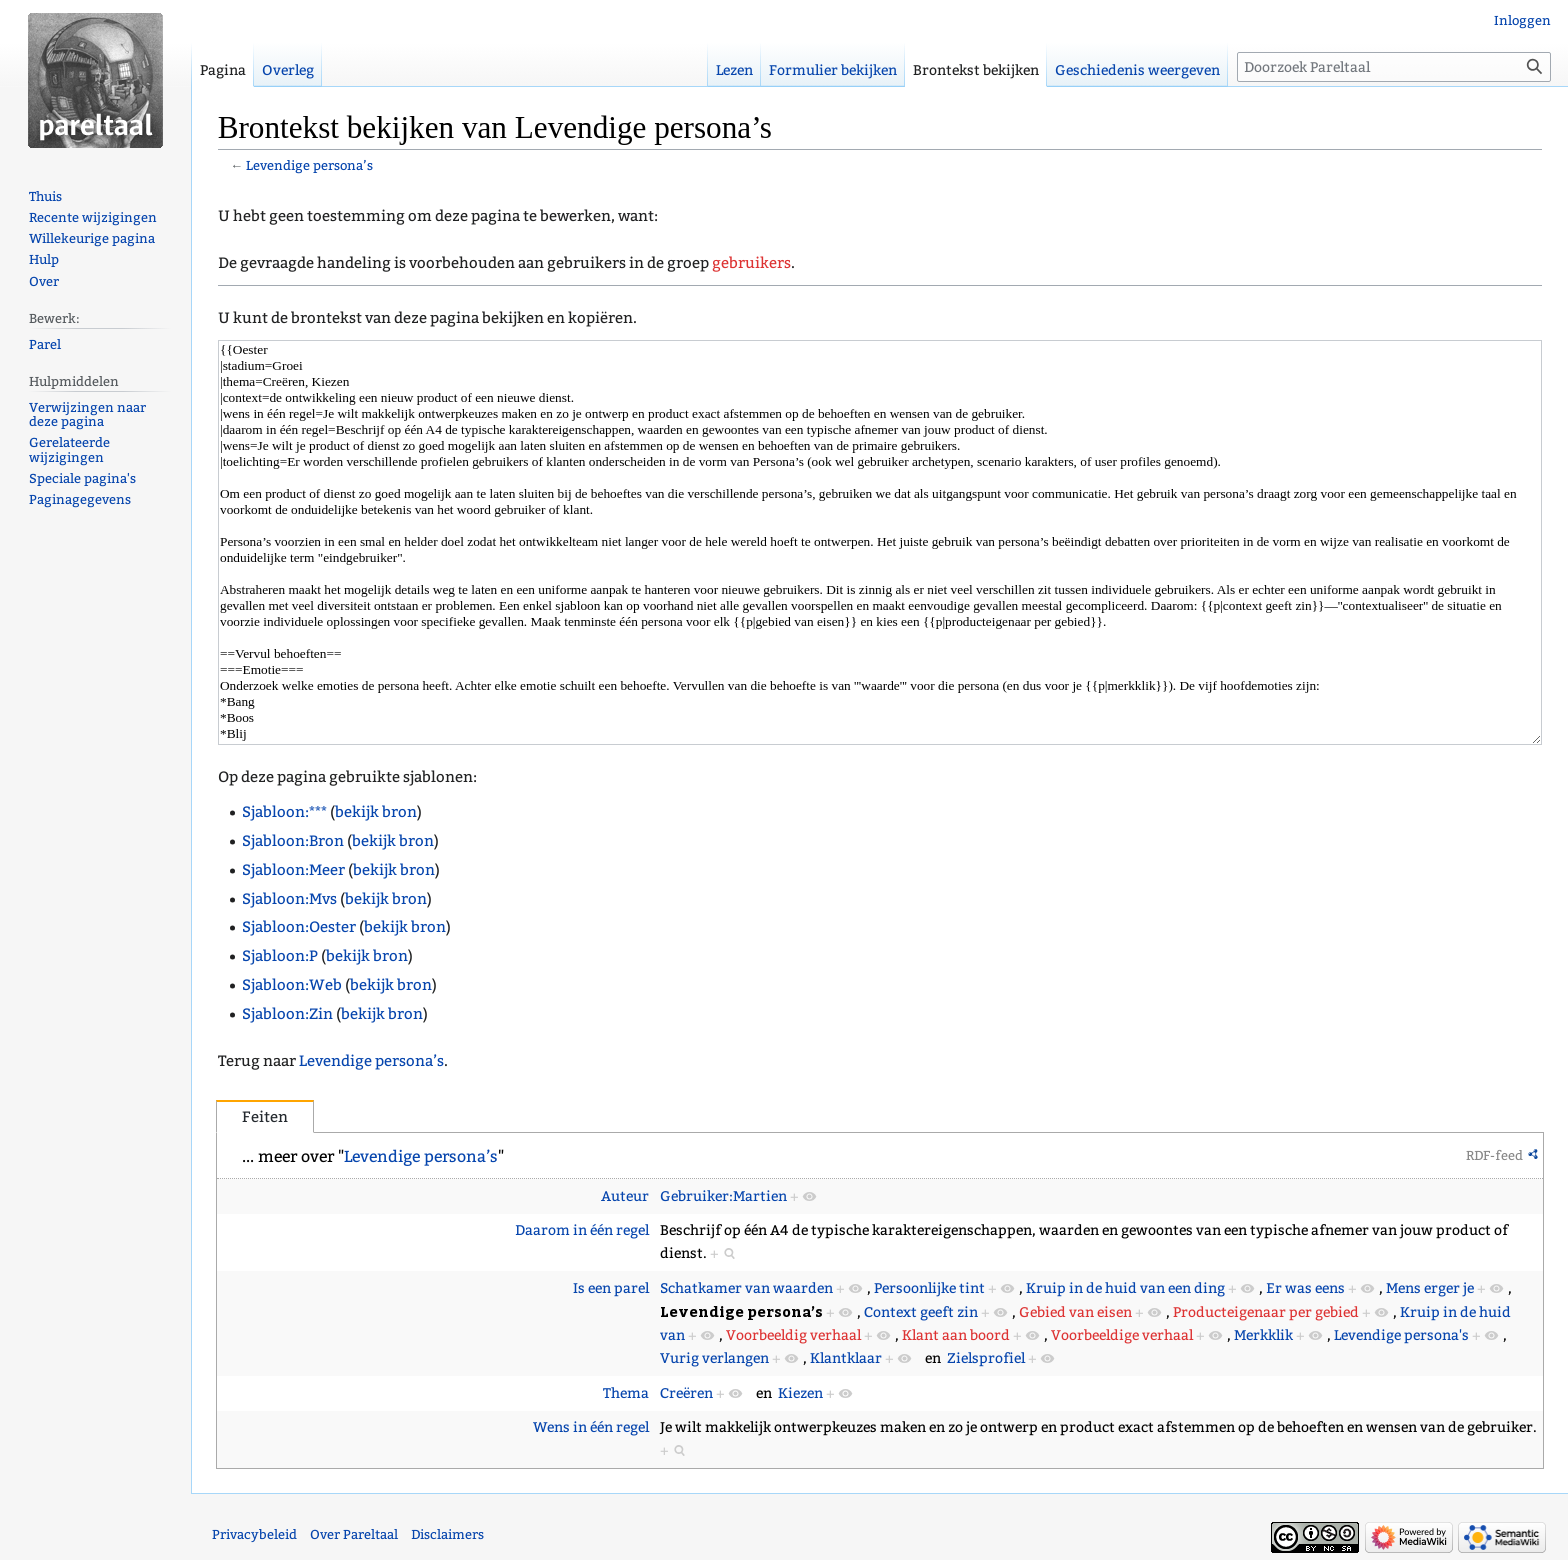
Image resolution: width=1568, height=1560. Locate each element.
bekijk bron (376, 812)
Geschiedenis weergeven (1137, 70)
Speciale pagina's (82, 478)
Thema (626, 1393)
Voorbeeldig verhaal (793, 1335)
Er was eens (1305, 1288)
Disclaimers (447, 1534)
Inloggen (1522, 20)
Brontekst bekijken (976, 70)
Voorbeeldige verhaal (1122, 1335)
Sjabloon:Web (292, 985)
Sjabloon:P (280, 956)
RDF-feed (1494, 1155)
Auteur (625, 1196)
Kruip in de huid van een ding (1125, 1288)
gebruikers (751, 263)
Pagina (223, 70)
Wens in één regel (591, 1427)
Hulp (44, 259)
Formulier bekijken (833, 70)
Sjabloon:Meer (293, 870)
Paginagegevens (80, 499)
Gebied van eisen (1075, 1312)
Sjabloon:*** (284, 812)
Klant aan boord (956, 1335)
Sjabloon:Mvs (289, 899)
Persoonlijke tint (929, 1288)
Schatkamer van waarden (746, 1288)
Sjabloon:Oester (299, 927)
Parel (45, 344)
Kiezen (800, 1393)
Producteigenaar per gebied (1266, 1312)
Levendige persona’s (309, 165)
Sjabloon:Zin (287, 1014)
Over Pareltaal (354, 1534)
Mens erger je (1430, 1288)
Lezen (734, 70)
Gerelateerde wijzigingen (69, 450)
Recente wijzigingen (93, 217)
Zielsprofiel (986, 1358)
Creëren (686, 1393)
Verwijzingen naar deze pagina (87, 415)
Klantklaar (846, 1358)
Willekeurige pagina (92, 238)
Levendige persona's (1401, 1335)
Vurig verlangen (714, 1358)
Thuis (45, 196)
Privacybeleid (254, 1534)
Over (44, 281)
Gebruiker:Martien (723, 1196)
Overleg (288, 70)
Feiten (265, 1117)
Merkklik (1263, 1335)
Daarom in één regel (582, 1230)
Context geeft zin (921, 1312)
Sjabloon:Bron (293, 841)
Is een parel (611, 1288)
